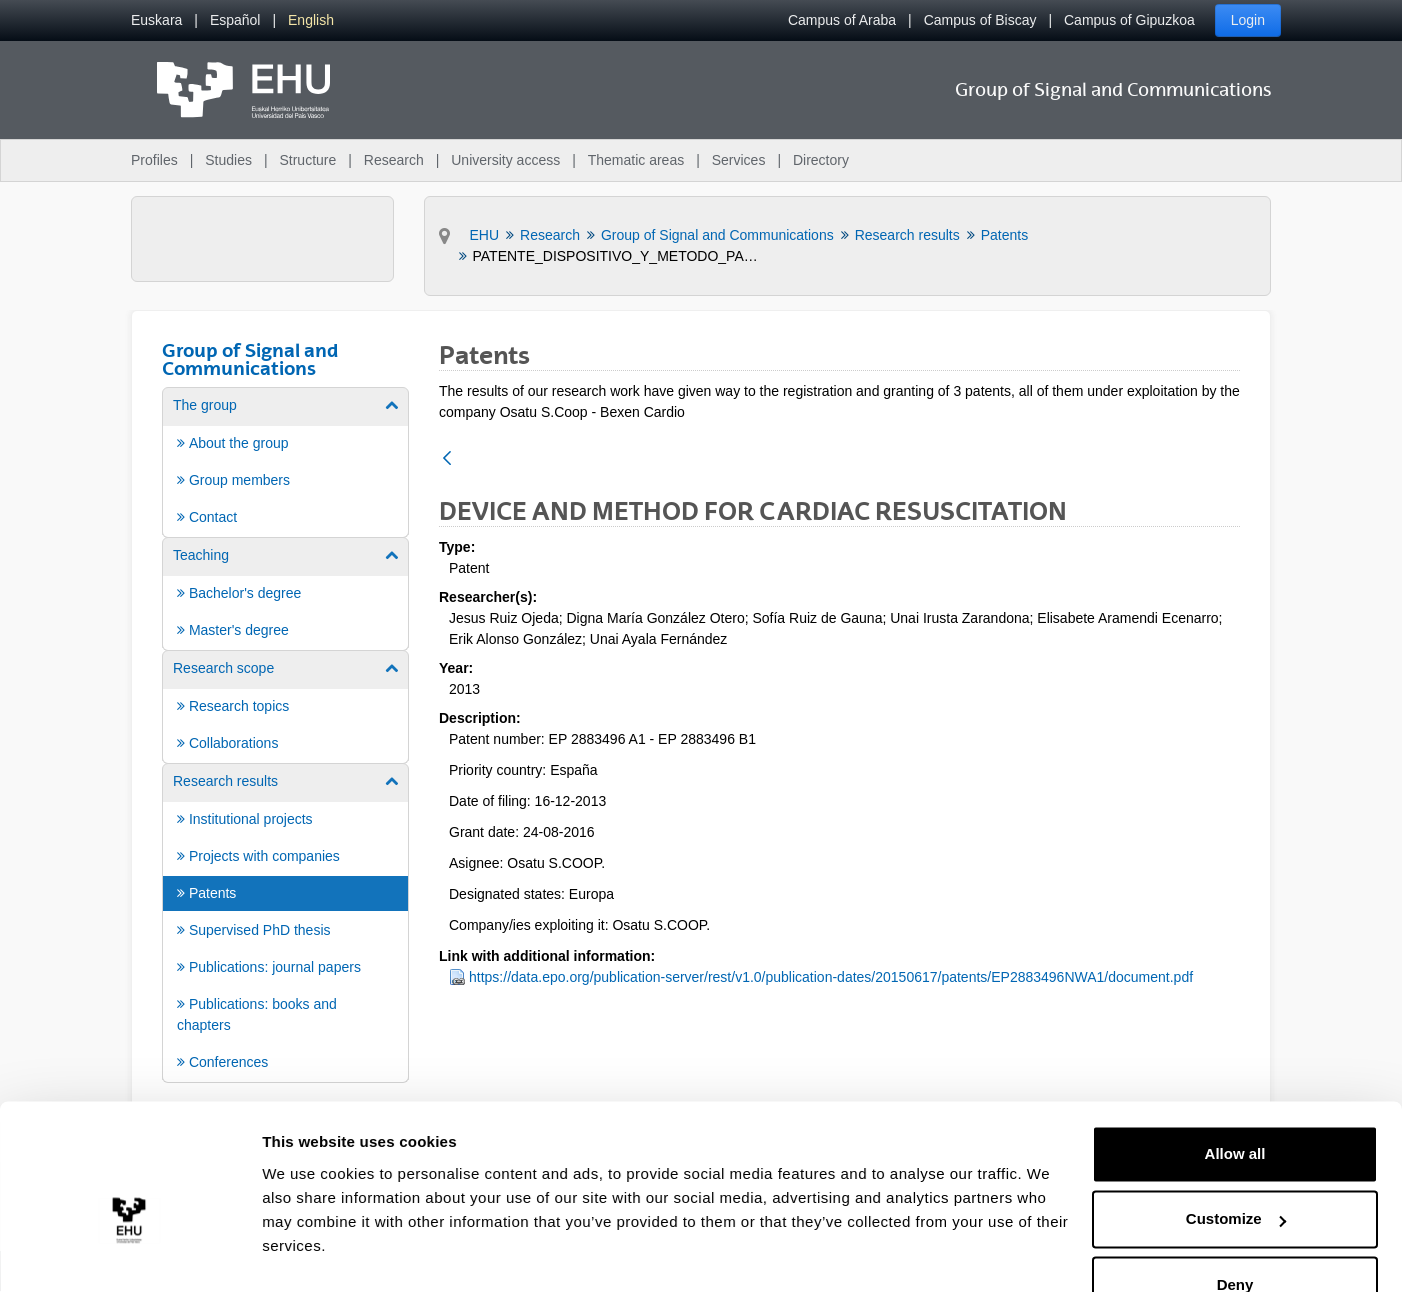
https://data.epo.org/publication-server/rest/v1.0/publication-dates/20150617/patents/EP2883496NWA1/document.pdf (831, 977)
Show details (308, 1252)
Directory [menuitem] (821, 160)
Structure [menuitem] (307, 160)
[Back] (447, 459)
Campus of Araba (842, 20)
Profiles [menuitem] (154, 160)
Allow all (1235, 1105)
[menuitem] (156, 20)
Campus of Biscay (980, 20)
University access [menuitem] (505, 160)
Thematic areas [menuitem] (636, 160)
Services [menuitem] (739, 160)
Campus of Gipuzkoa (1129, 20)
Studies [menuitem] (228, 160)
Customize (1236, 1170)
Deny (1235, 1236)
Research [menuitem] (394, 160)
